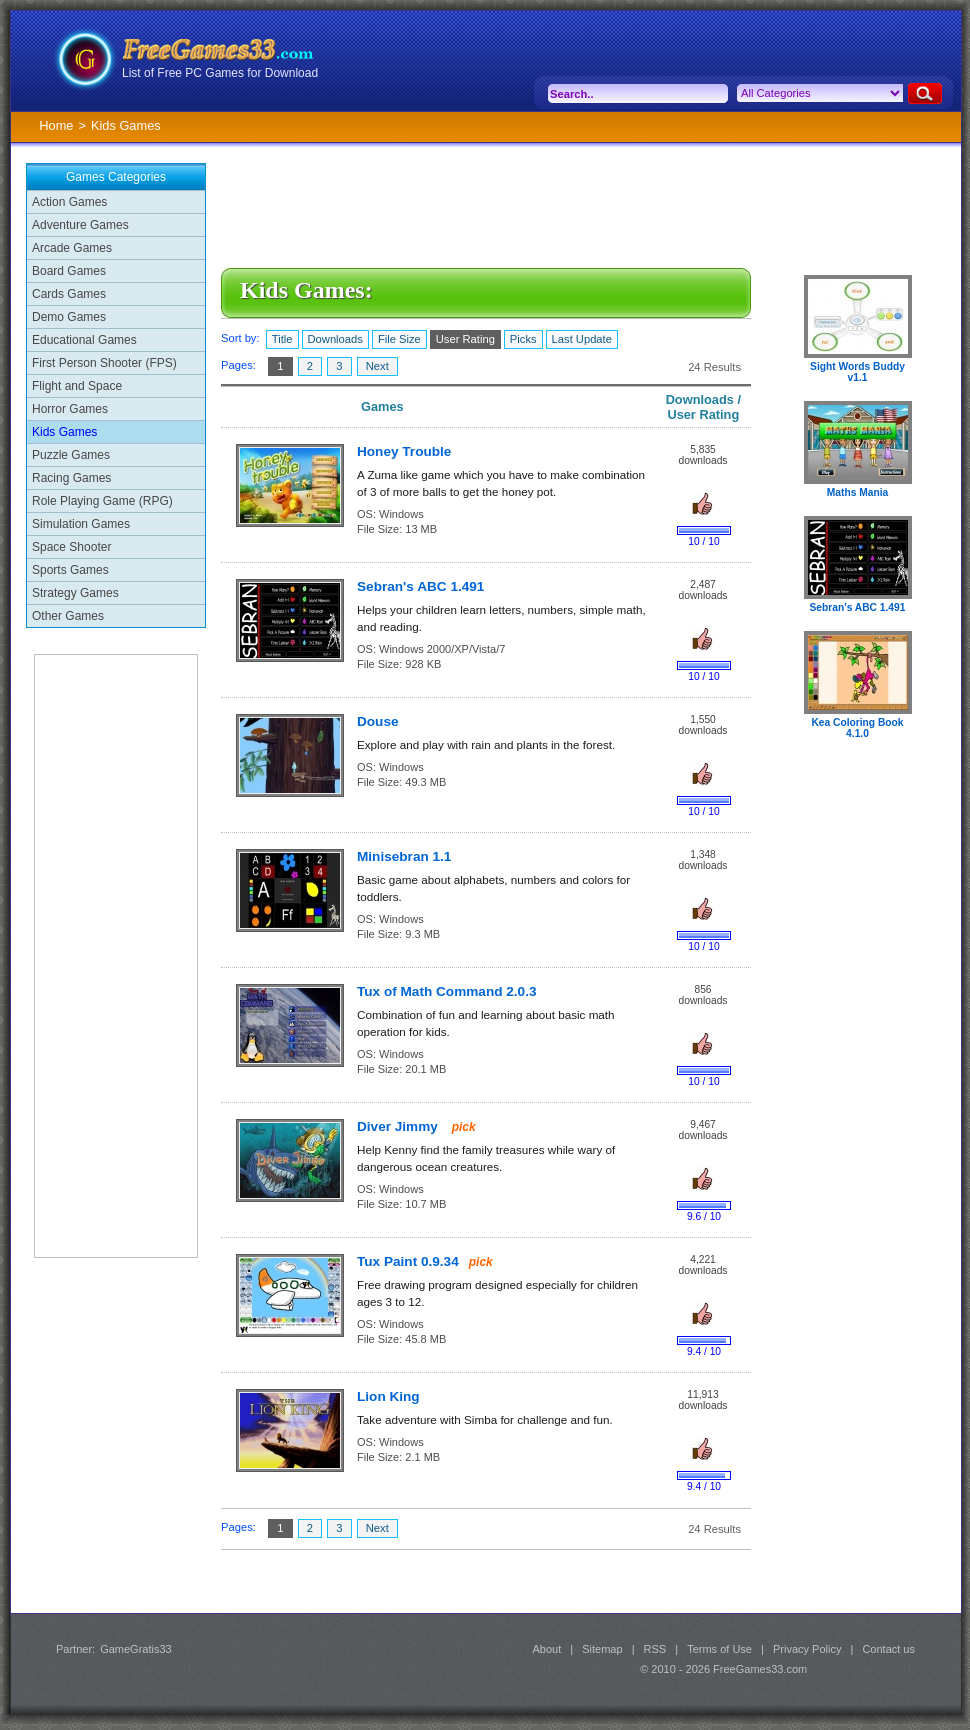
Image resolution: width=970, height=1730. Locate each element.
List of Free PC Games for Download (220, 73)
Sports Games (70, 570)
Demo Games (69, 317)
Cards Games (69, 294)
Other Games (68, 616)
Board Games (69, 271)
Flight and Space (77, 386)
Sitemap (602, 1649)
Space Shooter (71, 547)
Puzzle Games (71, 455)
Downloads (335, 339)
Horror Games (70, 409)
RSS (655, 1649)
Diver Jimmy (399, 1126)
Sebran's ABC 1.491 (420, 586)
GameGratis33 (136, 1649)
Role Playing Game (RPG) (102, 501)
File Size (399, 339)
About (546, 1649)
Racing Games (71, 478)
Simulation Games (81, 524)
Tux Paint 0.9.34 (408, 1261)
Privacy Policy (807, 1649)
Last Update (582, 339)
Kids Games (64, 432)
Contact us (888, 1649)
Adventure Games (80, 225)
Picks (523, 339)
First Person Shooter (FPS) (104, 363)
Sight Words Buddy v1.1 (857, 372)
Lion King (388, 1396)
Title (282, 339)
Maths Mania (857, 492)
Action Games (69, 202)
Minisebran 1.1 (404, 856)
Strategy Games (75, 593)
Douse (378, 721)
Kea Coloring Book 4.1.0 (857, 728)
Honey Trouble (404, 451)
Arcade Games (72, 248)
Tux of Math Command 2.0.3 (447, 991)
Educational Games (84, 340)
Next (377, 366)
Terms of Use (719, 1649)
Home (56, 125)
